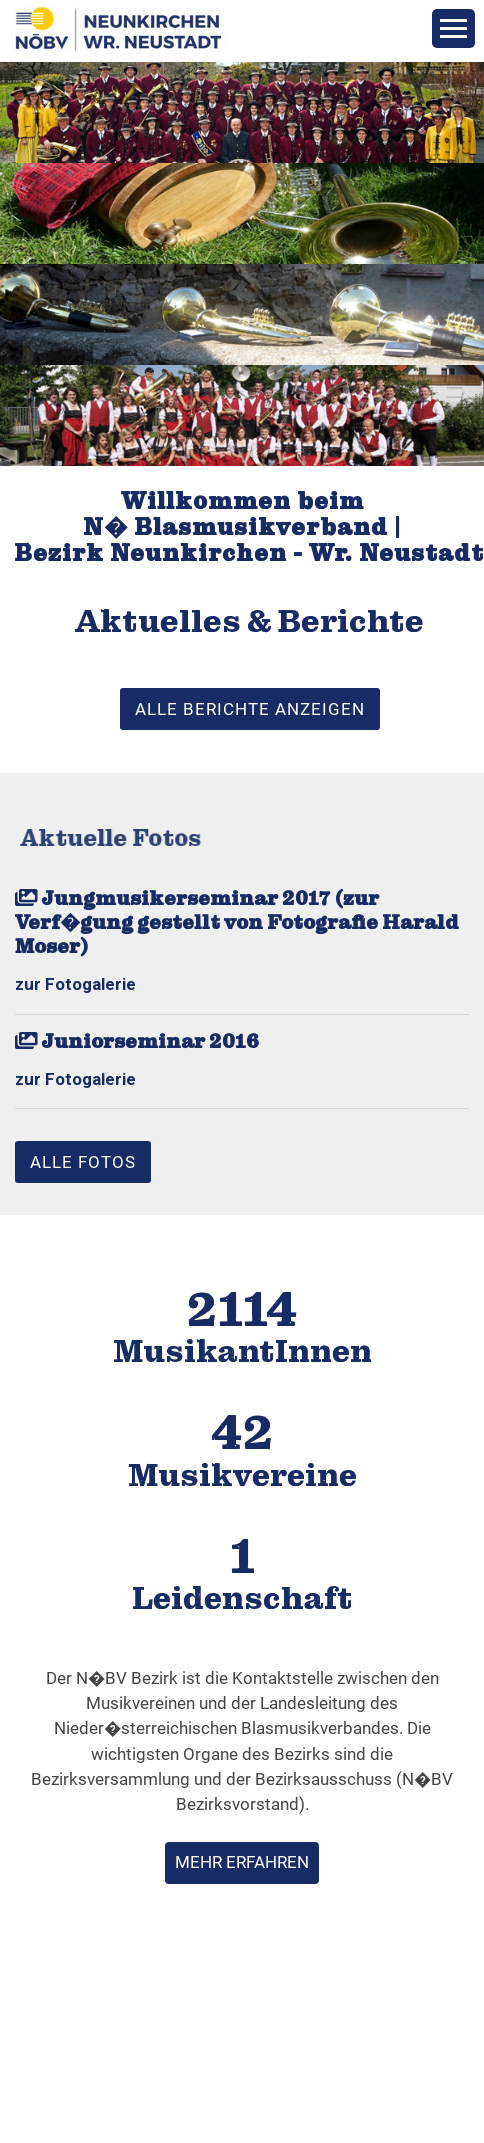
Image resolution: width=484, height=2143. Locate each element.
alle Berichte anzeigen (250, 709)
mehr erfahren (242, 1862)
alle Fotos (83, 1162)
